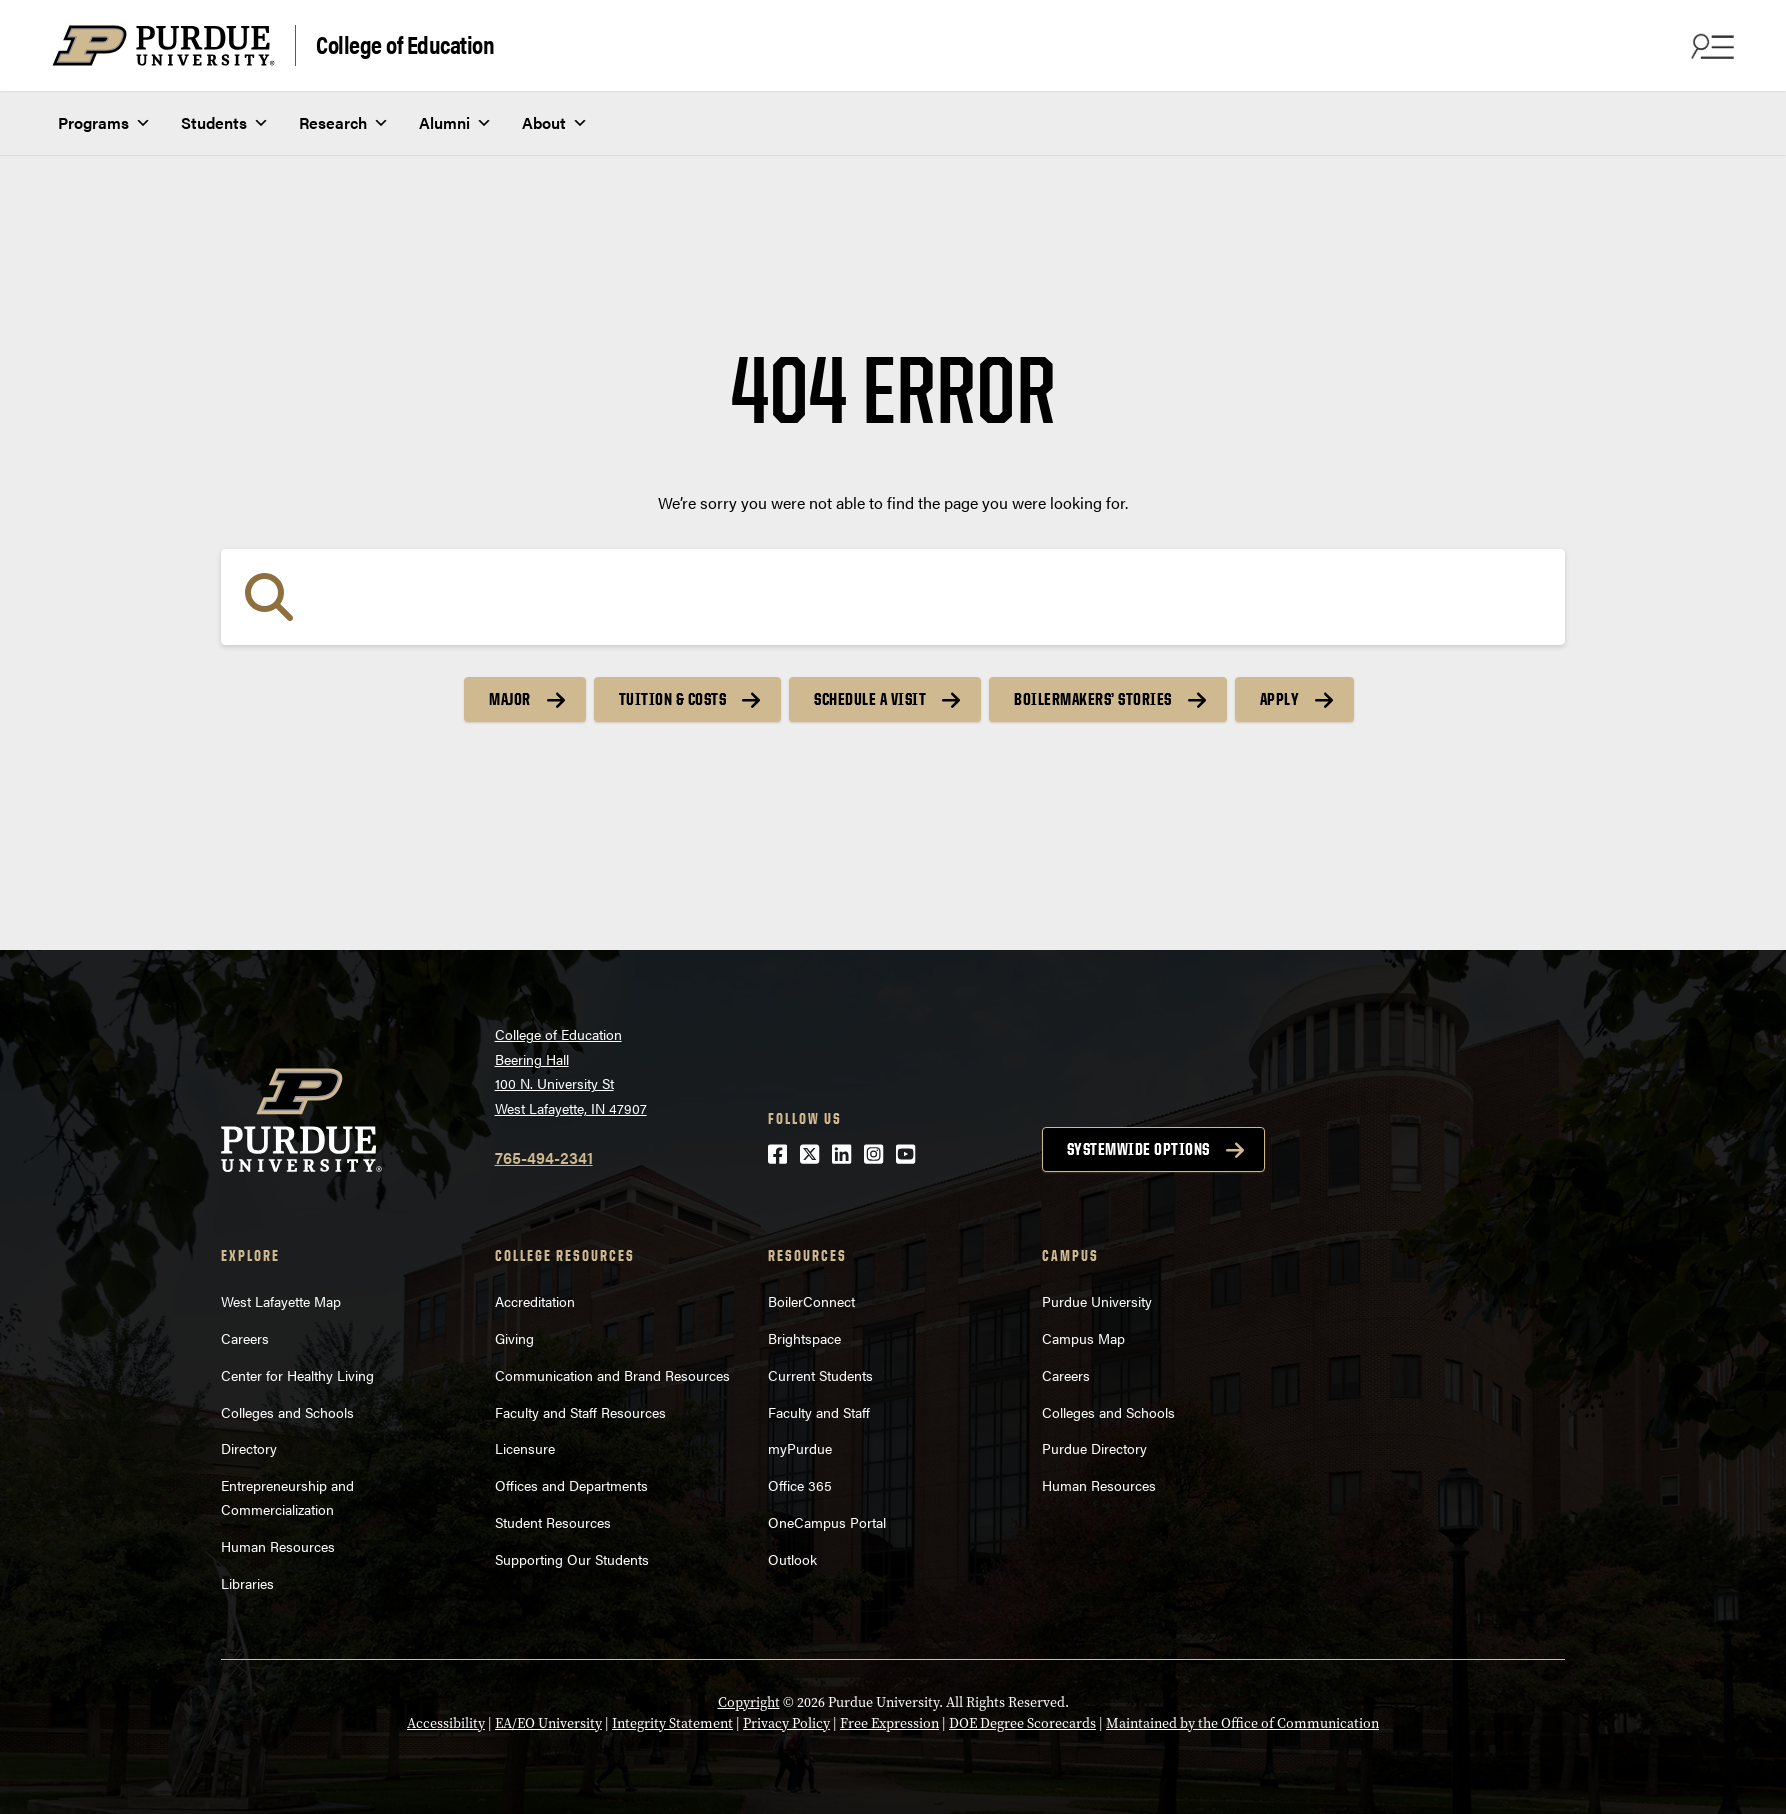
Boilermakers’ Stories (1093, 699)
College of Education (405, 43)
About (555, 123)
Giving (514, 1338)
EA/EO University (548, 1723)
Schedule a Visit (870, 699)
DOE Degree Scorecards (1022, 1723)
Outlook (792, 1559)
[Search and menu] (1710, 46)
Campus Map (1083, 1338)
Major (510, 699)
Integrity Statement (672, 1723)
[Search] (893, 597)
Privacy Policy (786, 1723)
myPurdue (800, 1448)
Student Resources (553, 1522)
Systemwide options (1138, 1149)
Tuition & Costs (673, 699)
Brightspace (804, 1338)
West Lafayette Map (281, 1301)
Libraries (247, 1583)
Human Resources (278, 1546)
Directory (249, 1448)
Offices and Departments (571, 1485)
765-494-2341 (544, 1157)
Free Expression (889, 1723)
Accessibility (446, 1723)
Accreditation (535, 1301)
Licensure (525, 1448)
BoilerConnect (811, 1301)
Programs (104, 123)
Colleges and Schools (287, 1412)
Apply (1280, 699)
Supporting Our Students (572, 1559)
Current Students (820, 1375)
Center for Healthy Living (297, 1375)
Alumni (455, 123)
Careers (245, 1338)
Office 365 (800, 1485)
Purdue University (1097, 1301)
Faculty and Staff (819, 1412)
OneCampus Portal (827, 1522)
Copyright (749, 1702)
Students (225, 123)
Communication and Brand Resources (612, 1375)
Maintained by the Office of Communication (1242, 1723)
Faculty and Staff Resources (580, 1412)
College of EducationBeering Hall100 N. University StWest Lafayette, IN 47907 (571, 1071)
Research (344, 123)
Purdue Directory (1094, 1448)
